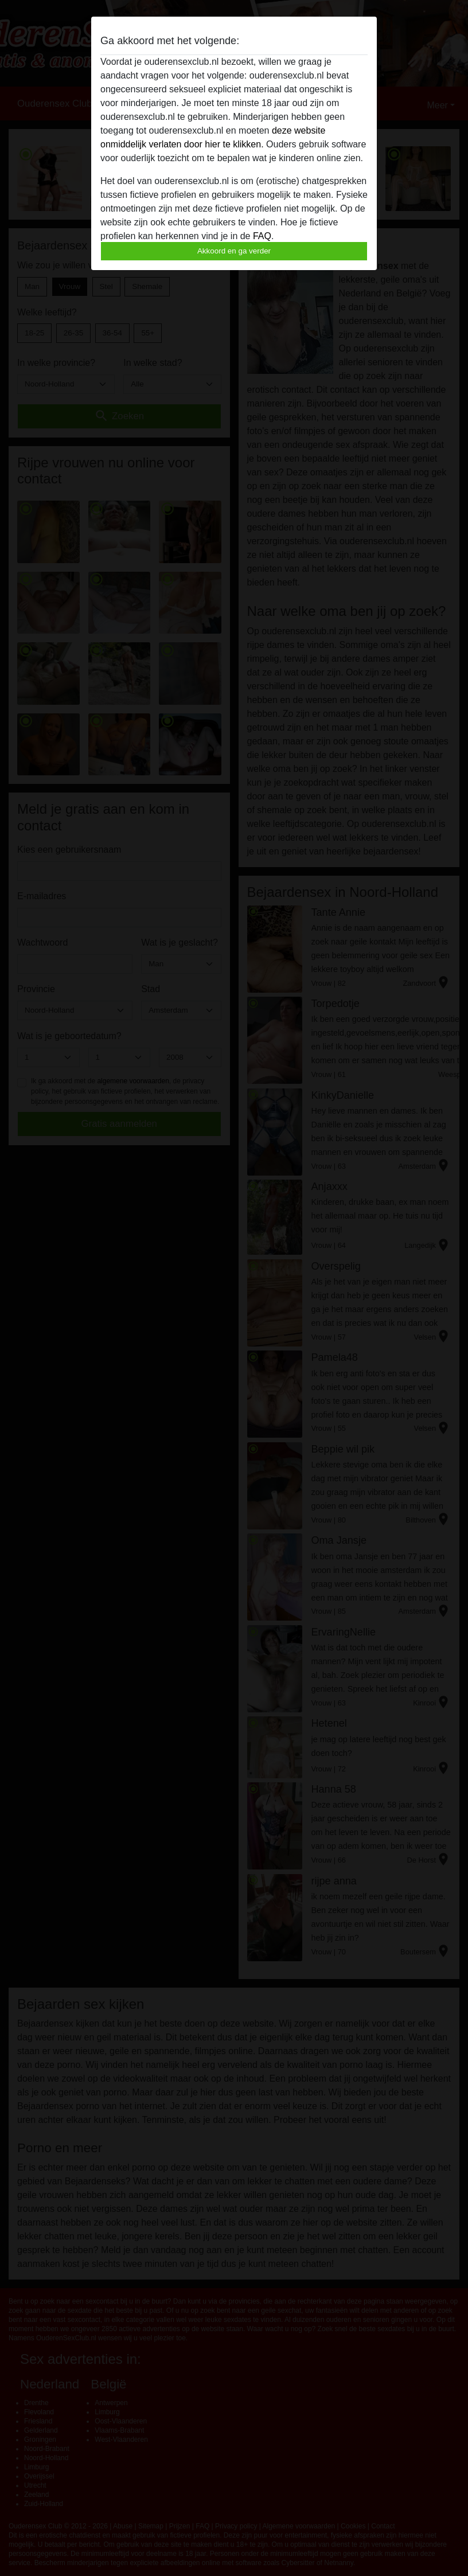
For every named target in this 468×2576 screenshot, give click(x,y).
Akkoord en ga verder (234, 251)
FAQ (262, 236)
